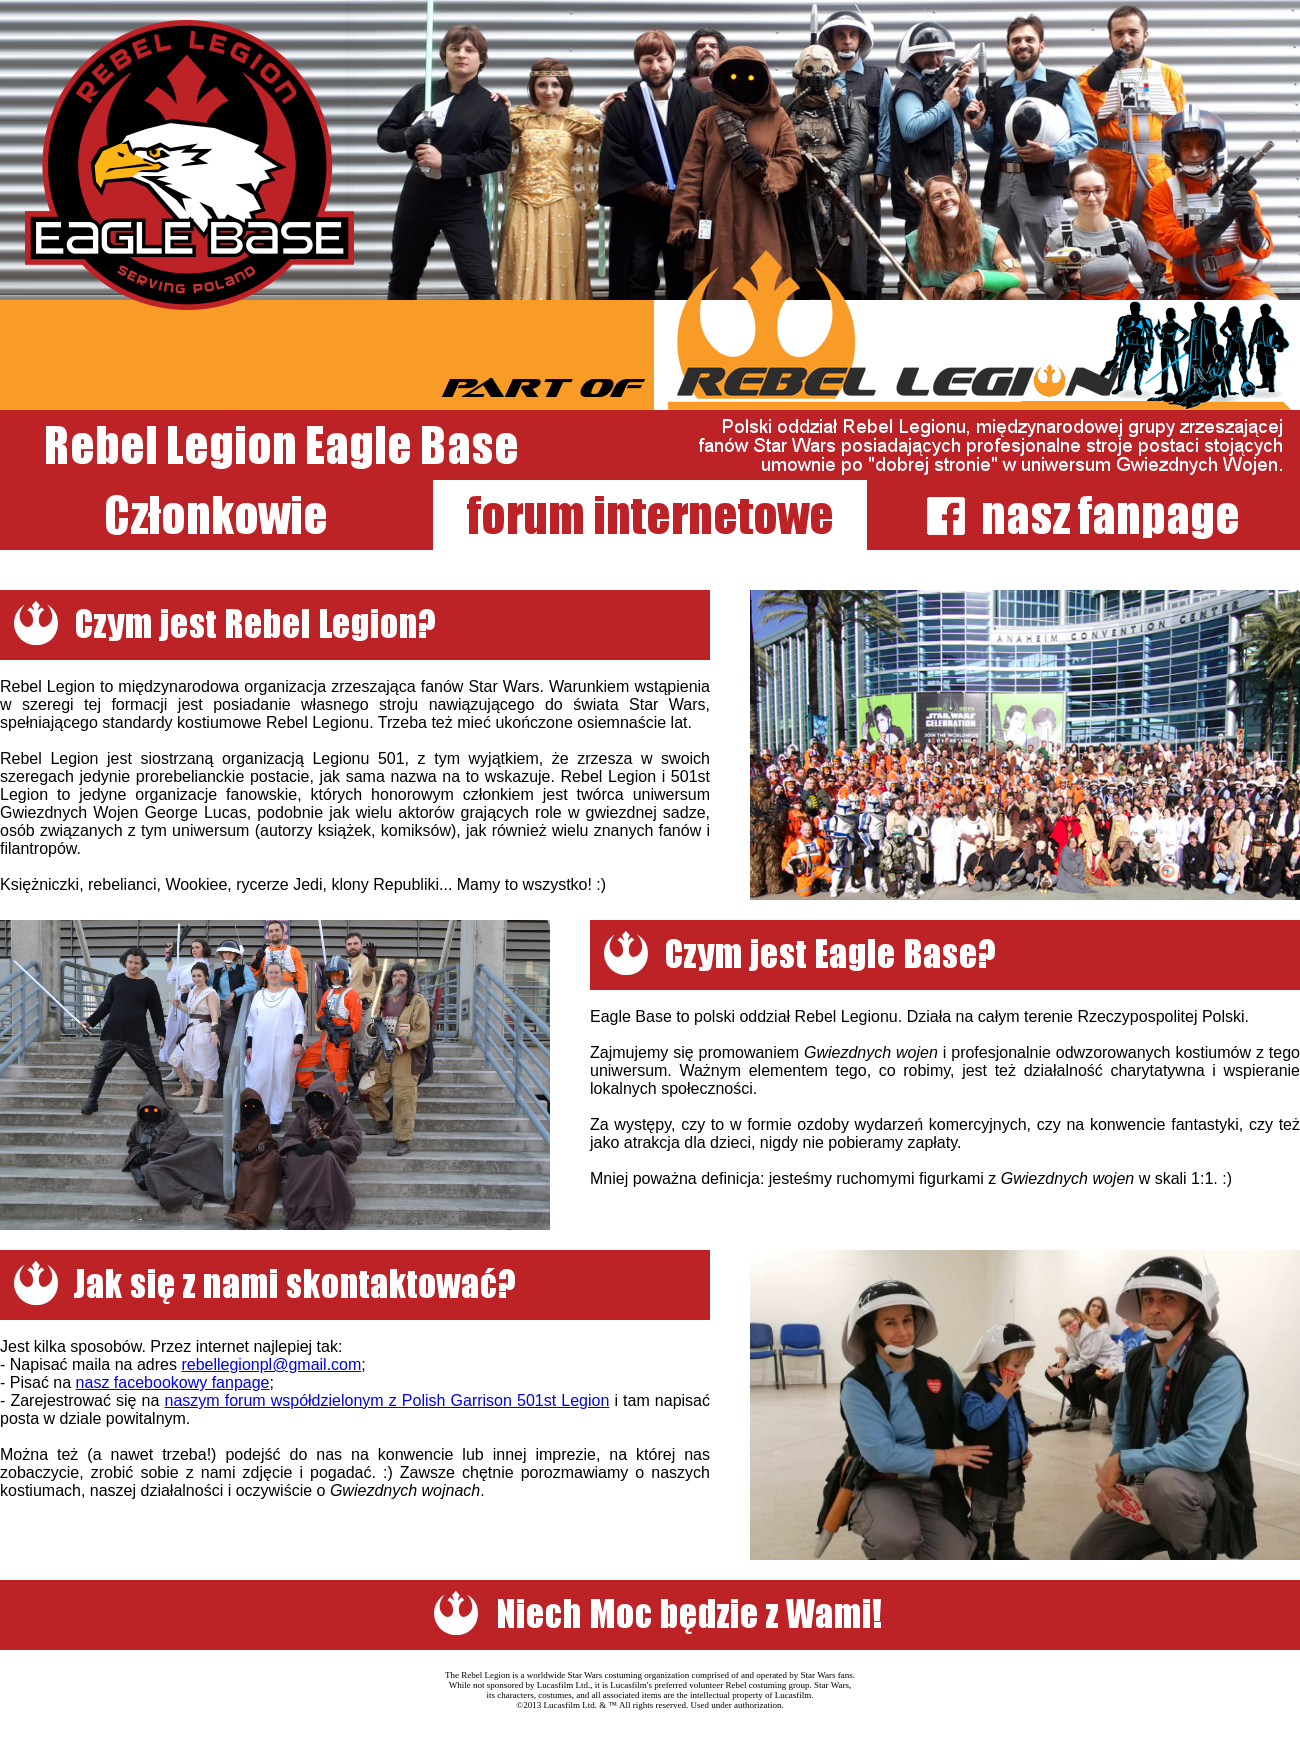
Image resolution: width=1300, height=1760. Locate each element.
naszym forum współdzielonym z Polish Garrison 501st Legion (386, 1400)
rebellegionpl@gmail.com (271, 1364)
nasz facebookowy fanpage (173, 1382)
